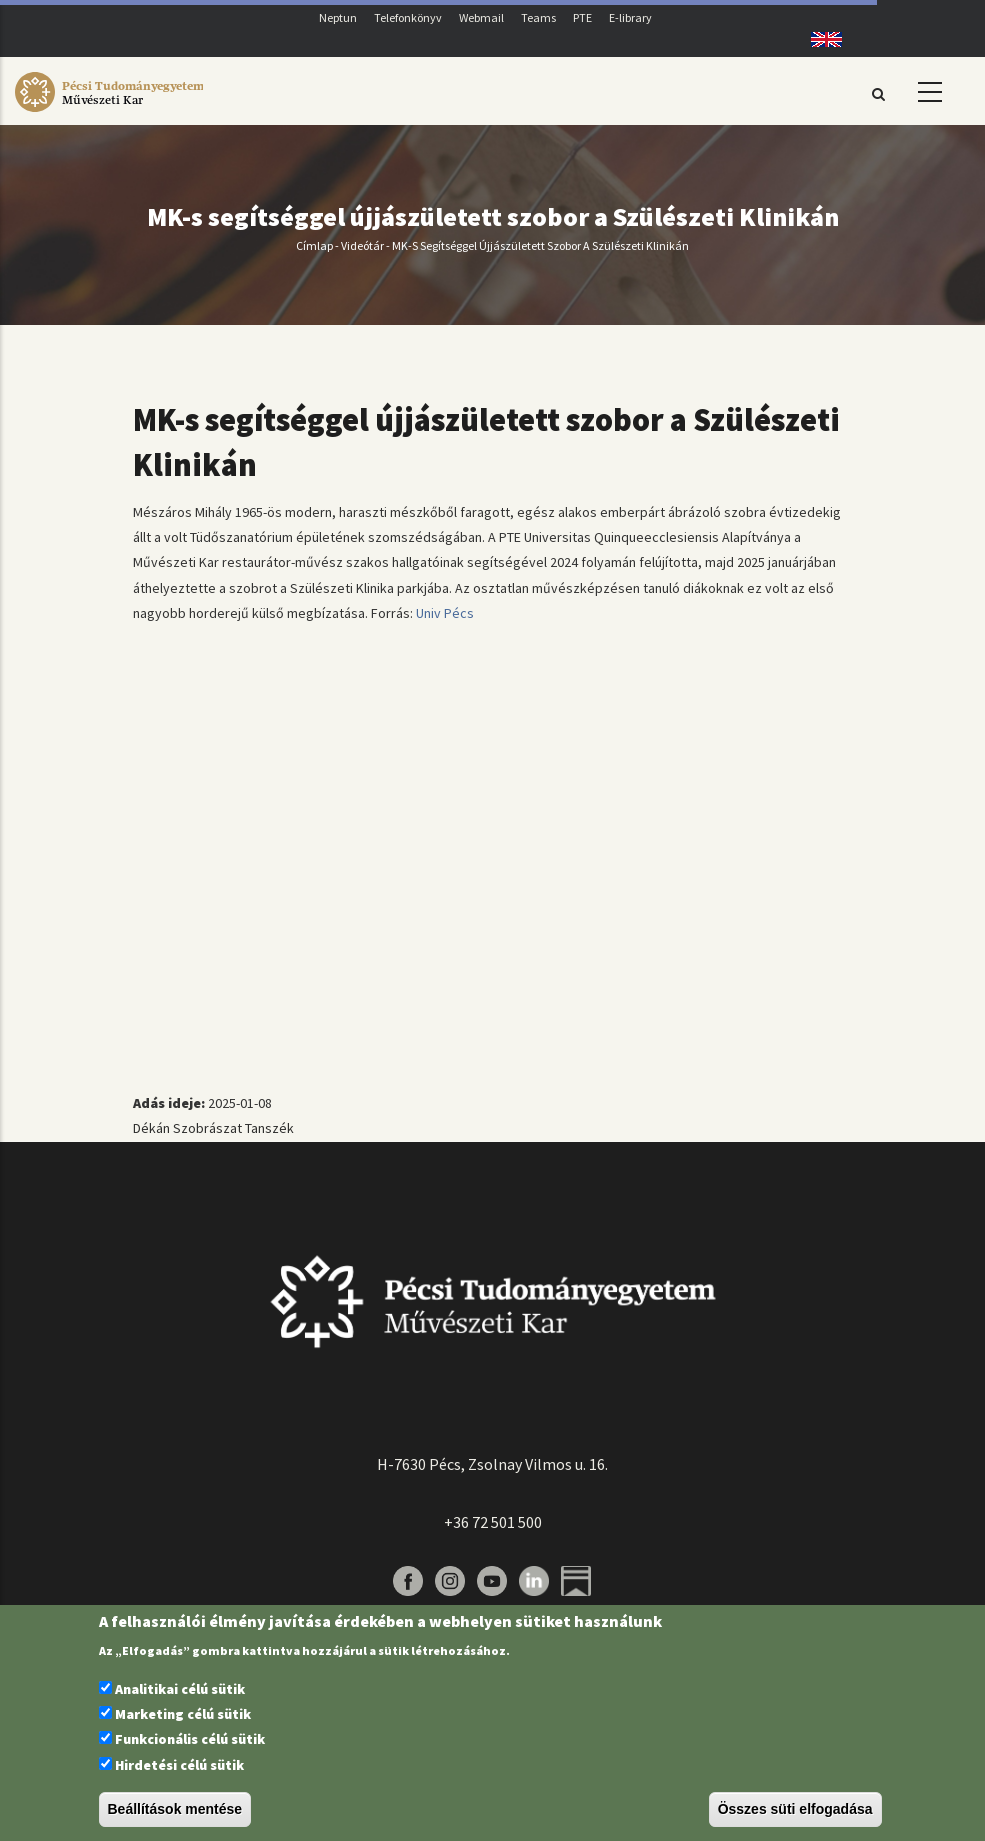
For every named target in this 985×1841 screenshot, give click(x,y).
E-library (630, 17)
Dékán (151, 1128)
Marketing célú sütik (183, 1714)
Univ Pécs (445, 613)
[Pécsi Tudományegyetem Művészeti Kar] (109, 112)
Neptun (338, 17)
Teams (538, 17)
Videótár (362, 245)
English (819, 39)
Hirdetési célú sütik (179, 1765)
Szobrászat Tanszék (233, 1128)
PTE (582, 17)
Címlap (314, 245)
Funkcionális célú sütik (190, 1739)
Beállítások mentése (175, 1809)
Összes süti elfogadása (795, 1809)
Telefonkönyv (408, 17)
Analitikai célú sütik (180, 1689)
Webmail (481, 17)
